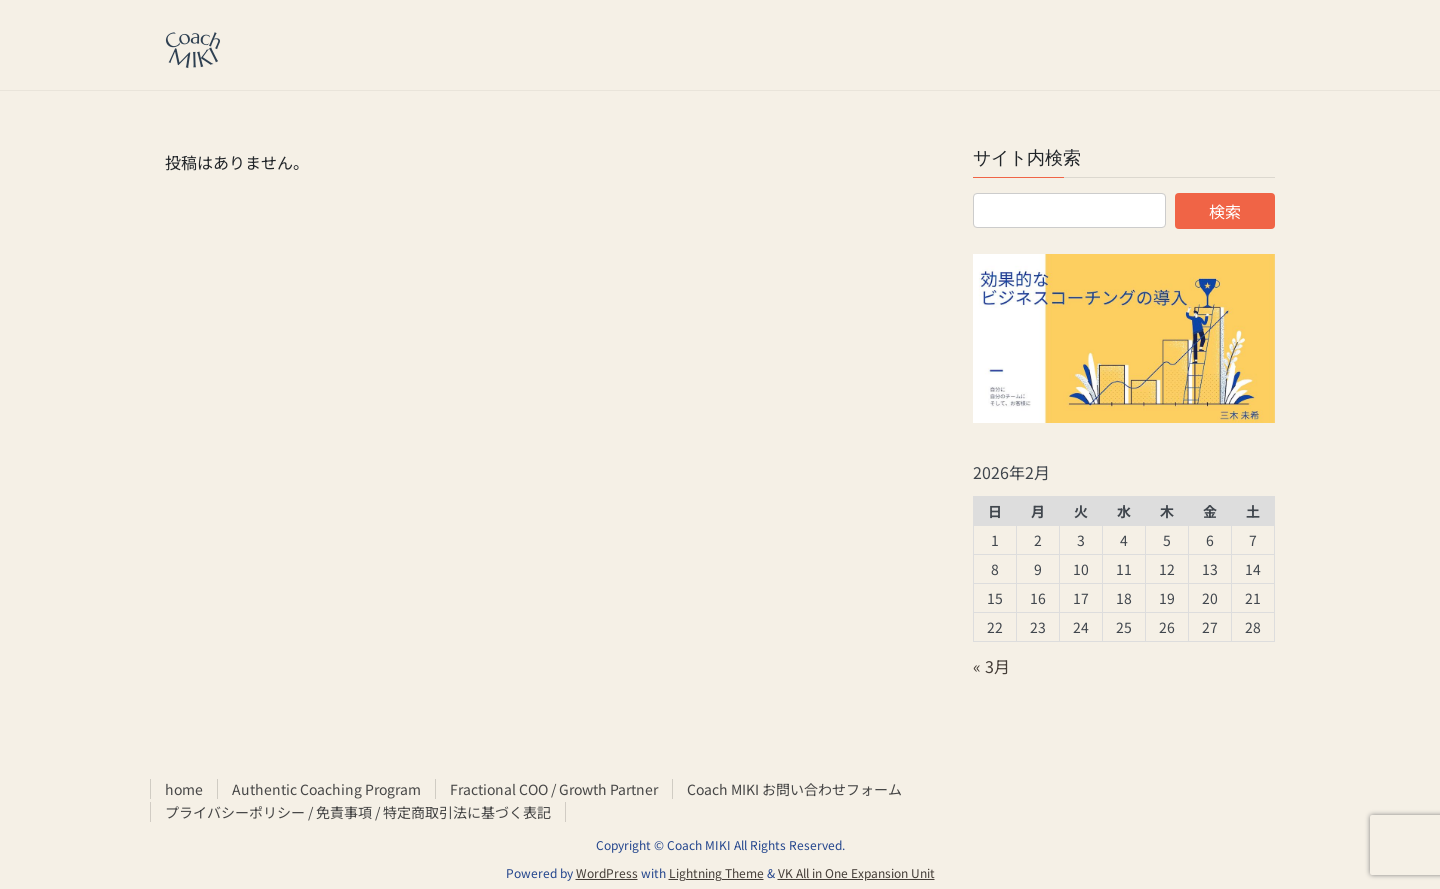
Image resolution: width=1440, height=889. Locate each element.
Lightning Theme (716, 872)
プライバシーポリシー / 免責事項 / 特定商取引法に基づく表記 (358, 812)
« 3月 (991, 666)
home (184, 789)
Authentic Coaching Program (326, 789)
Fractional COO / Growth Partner (554, 789)
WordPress (607, 872)
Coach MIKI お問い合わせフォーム (794, 789)
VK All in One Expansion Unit (856, 872)
